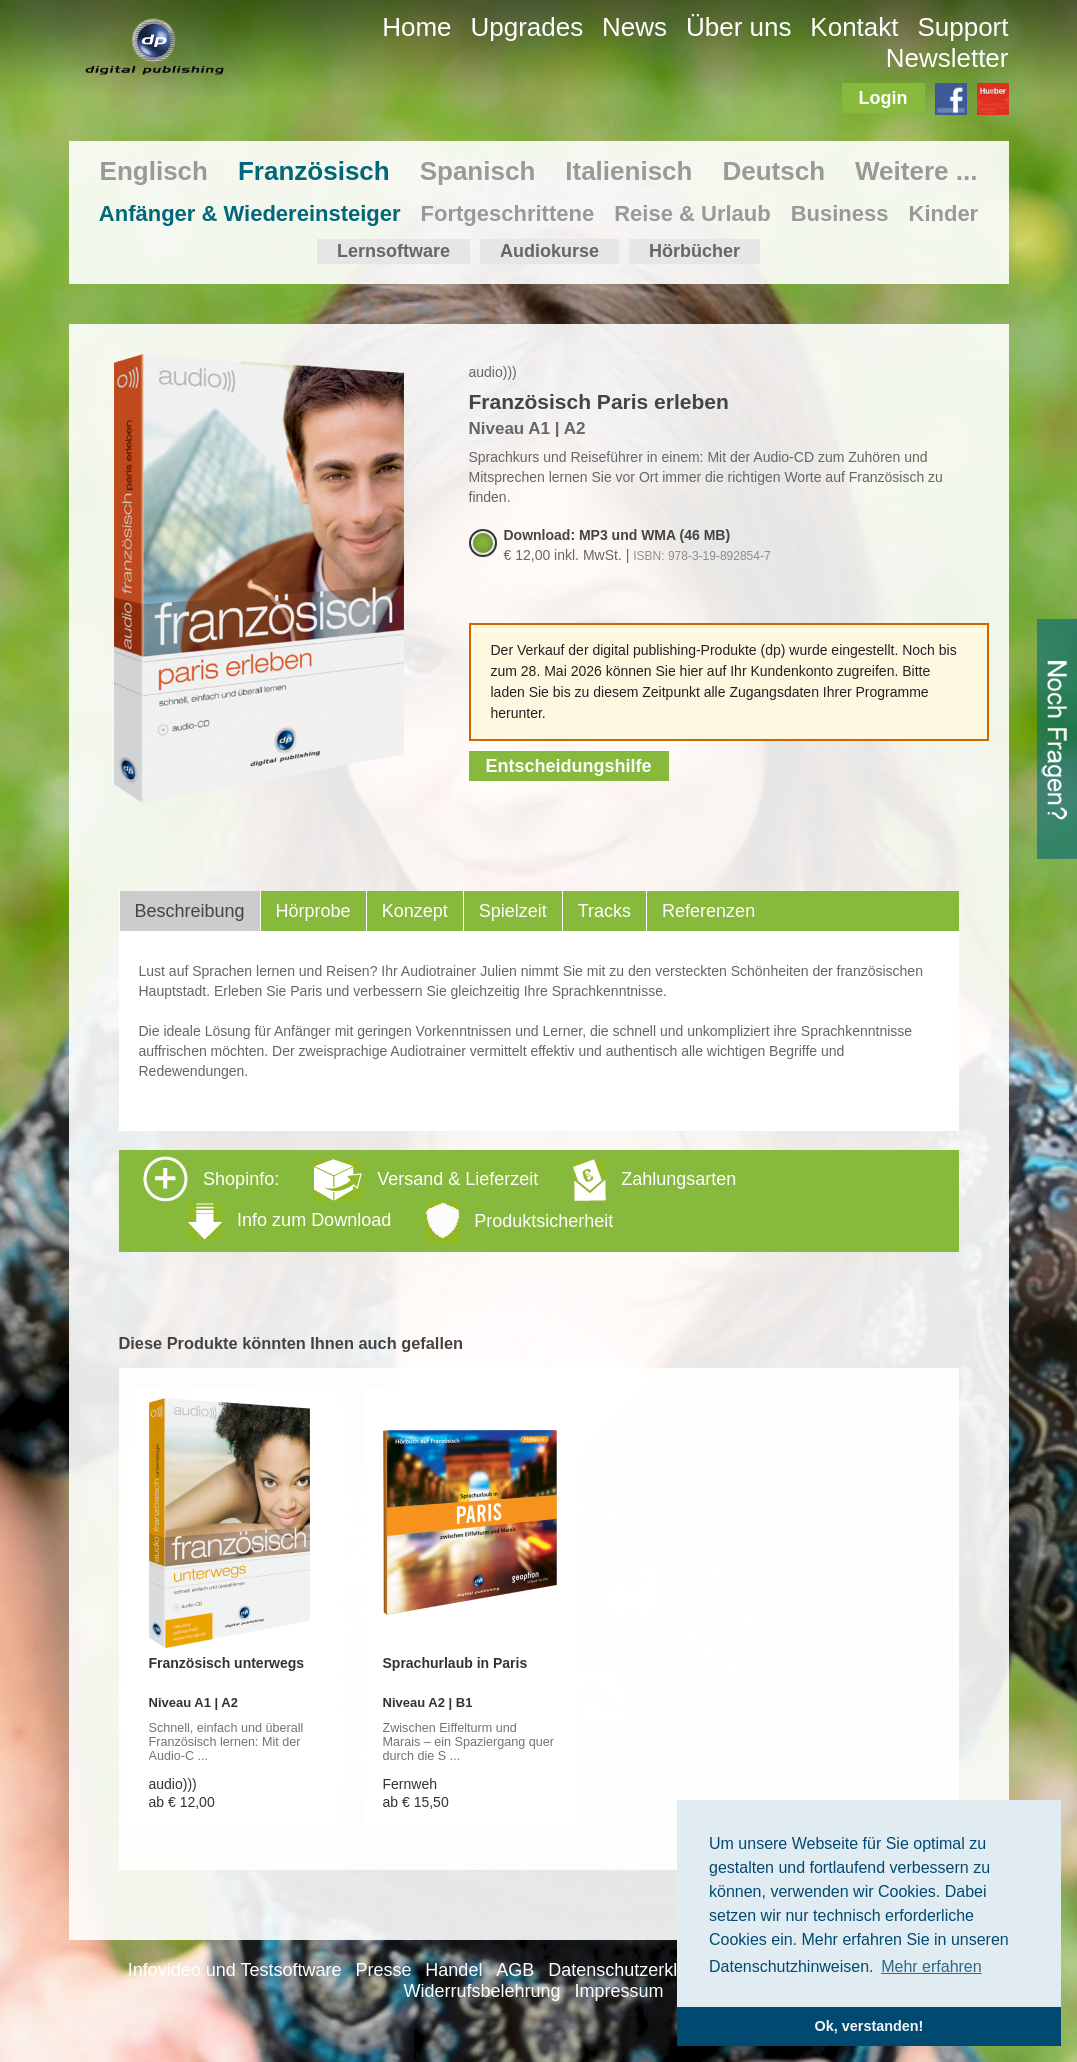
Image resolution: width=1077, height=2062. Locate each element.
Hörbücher (694, 251)
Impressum (618, 1991)
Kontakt (854, 27)
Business (840, 213)
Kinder (944, 213)
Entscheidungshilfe (569, 766)
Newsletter (947, 58)
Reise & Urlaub (692, 213)
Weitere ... (916, 171)
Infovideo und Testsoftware (235, 1970)
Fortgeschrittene (508, 213)
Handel (453, 1970)
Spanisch (478, 171)
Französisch (314, 171)
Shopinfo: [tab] (439, 1199)
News (634, 27)
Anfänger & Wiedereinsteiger (250, 213)
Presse (383, 1970)
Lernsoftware (393, 251)
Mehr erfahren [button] (931, 1966)
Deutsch (773, 171)
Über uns (739, 27)
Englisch (154, 171)
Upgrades (526, 27)
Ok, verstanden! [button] (869, 2026)
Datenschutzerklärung (635, 1970)
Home (416, 27)
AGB (515, 1970)
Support (962, 27)
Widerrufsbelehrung (482, 1991)
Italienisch (628, 171)
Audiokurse (549, 251)
